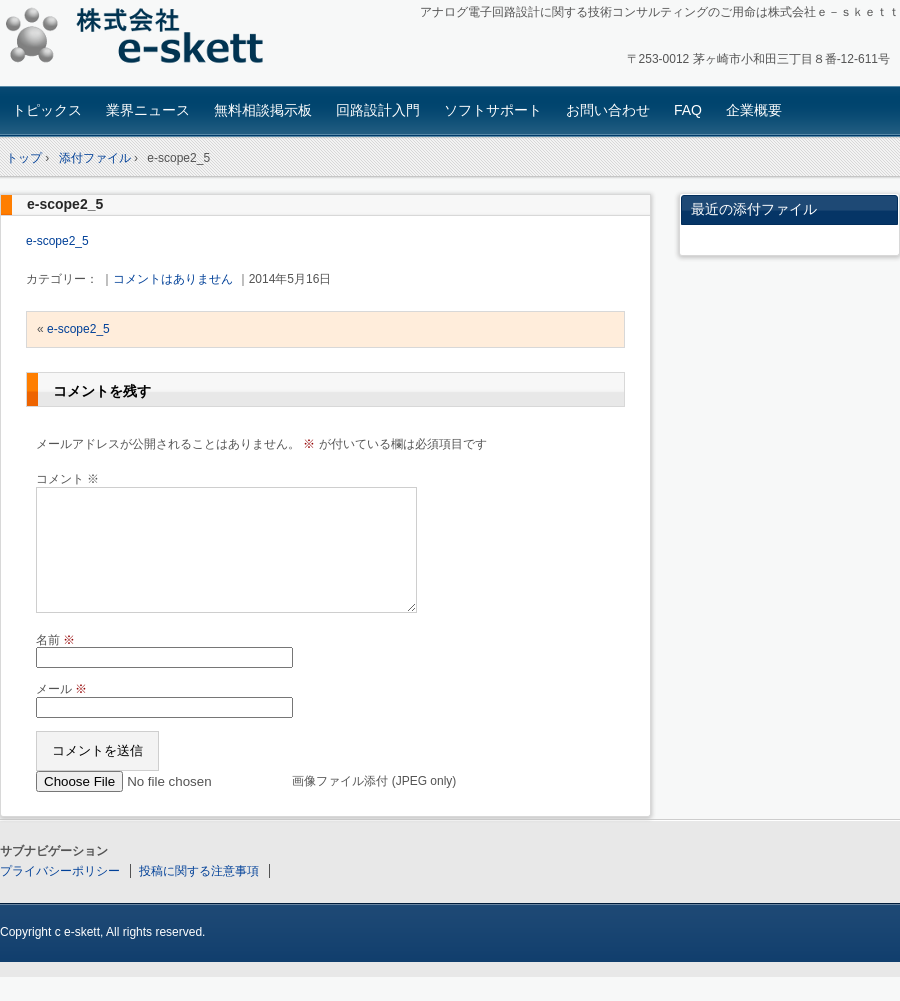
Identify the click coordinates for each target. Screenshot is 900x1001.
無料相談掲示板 (263, 110)
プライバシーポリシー (60, 895)
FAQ (688, 110)
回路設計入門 (378, 110)
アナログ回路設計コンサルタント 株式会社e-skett (140, 39)
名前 (55, 664)
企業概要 (754, 110)
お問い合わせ (608, 110)
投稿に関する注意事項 (199, 895)
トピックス (47, 110)
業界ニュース (148, 110)
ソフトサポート (493, 110)
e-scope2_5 (65, 204)
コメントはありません (173, 279)
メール (61, 713)
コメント (67, 479)
